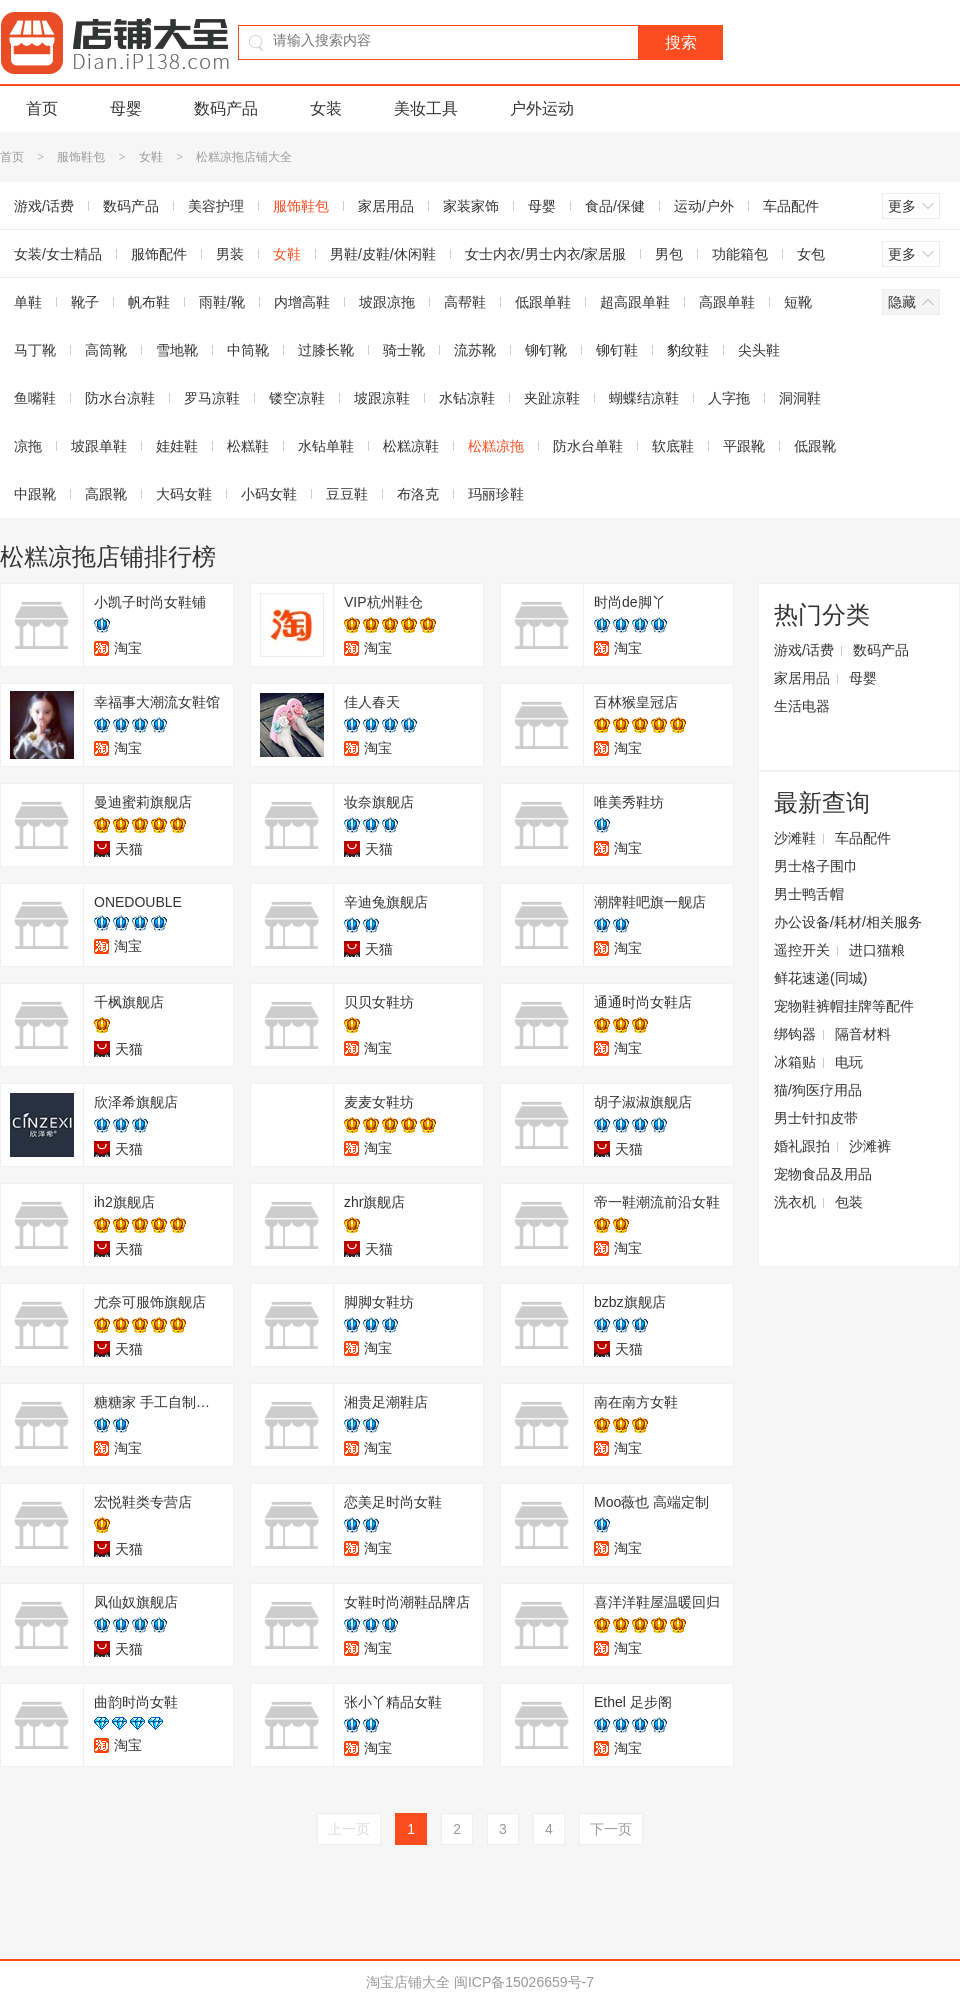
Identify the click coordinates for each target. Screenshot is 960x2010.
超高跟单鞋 (635, 302)
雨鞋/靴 (222, 302)
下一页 (611, 1829)
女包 (811, 254)
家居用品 (386, 206)
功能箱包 (740, 254)
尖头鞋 (759, 350)
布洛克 (418, 494)
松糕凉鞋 (411, 446)
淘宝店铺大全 (408, 1982)
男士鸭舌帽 (809, 894)
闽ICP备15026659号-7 (524, 1982)
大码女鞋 (184, 494)
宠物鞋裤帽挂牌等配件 (844, 1006)
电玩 (849, 1062)
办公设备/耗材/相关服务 (848, 922)
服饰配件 (159, 254)
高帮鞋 (465, 302)
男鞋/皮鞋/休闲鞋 (383, 254)
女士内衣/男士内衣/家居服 (546, 254)
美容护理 (216, 206)
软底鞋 (673, 446)
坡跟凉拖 (387, 302)
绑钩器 (795, 1034)
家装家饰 (471, 206)
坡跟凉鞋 (382, 398)
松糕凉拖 (496, 446)
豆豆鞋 (347, 494)
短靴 (798, 302)
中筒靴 (248, 350)
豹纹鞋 (688, 350)
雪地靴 (177, 350)
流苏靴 (475, 350)
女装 (326, 108)
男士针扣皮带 (816, 1118)
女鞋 (151, 157)
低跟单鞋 (543, 302)
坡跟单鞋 (99, 446)
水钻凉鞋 (467, 398)
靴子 (85, 302)
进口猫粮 (877, 950)
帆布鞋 (149, 302)
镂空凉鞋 (297, 398)
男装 (230, 254)
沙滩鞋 (795, 838)
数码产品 (226, 108)
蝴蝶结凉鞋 (644, 398)
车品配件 (791, 206)
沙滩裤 (870, 1146)
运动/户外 (704, 206)
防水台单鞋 (588, 446)
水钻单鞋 (326, 446)
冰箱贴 (795, 1062)
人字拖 (729, 398)
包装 (849, 1202)
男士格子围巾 (816, 866)
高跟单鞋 (727, 302)
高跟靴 (106, 494)
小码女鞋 (269, 494)
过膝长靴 (326, 350)
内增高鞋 (302, 302)
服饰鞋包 (81, 157)
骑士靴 (404, 350)
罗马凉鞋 (212, 398)
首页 (42, 108)
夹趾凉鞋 (552, 398)
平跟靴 (744, 446)
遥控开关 (802, 950)
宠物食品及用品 (823, 1174)
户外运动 (542, 108)
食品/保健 (615, 206)
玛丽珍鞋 (496, 494)
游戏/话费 (804, 650)
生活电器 (802, 706)
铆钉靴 (546, 350)
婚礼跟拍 (802, 1146)
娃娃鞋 (177, 446)
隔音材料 (863, 1034)
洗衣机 (795, 1202)
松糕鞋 (248, 446)
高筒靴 (106, 350)
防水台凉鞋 (120, 398)
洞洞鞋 (800, 398)
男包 (669, 254)
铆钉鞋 (617, 350)
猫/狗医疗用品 (818, 1090)
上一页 (349, 1829)
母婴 (126, 108)
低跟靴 (815, 446)
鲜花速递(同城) (820, 978)
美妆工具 (426, 108)
